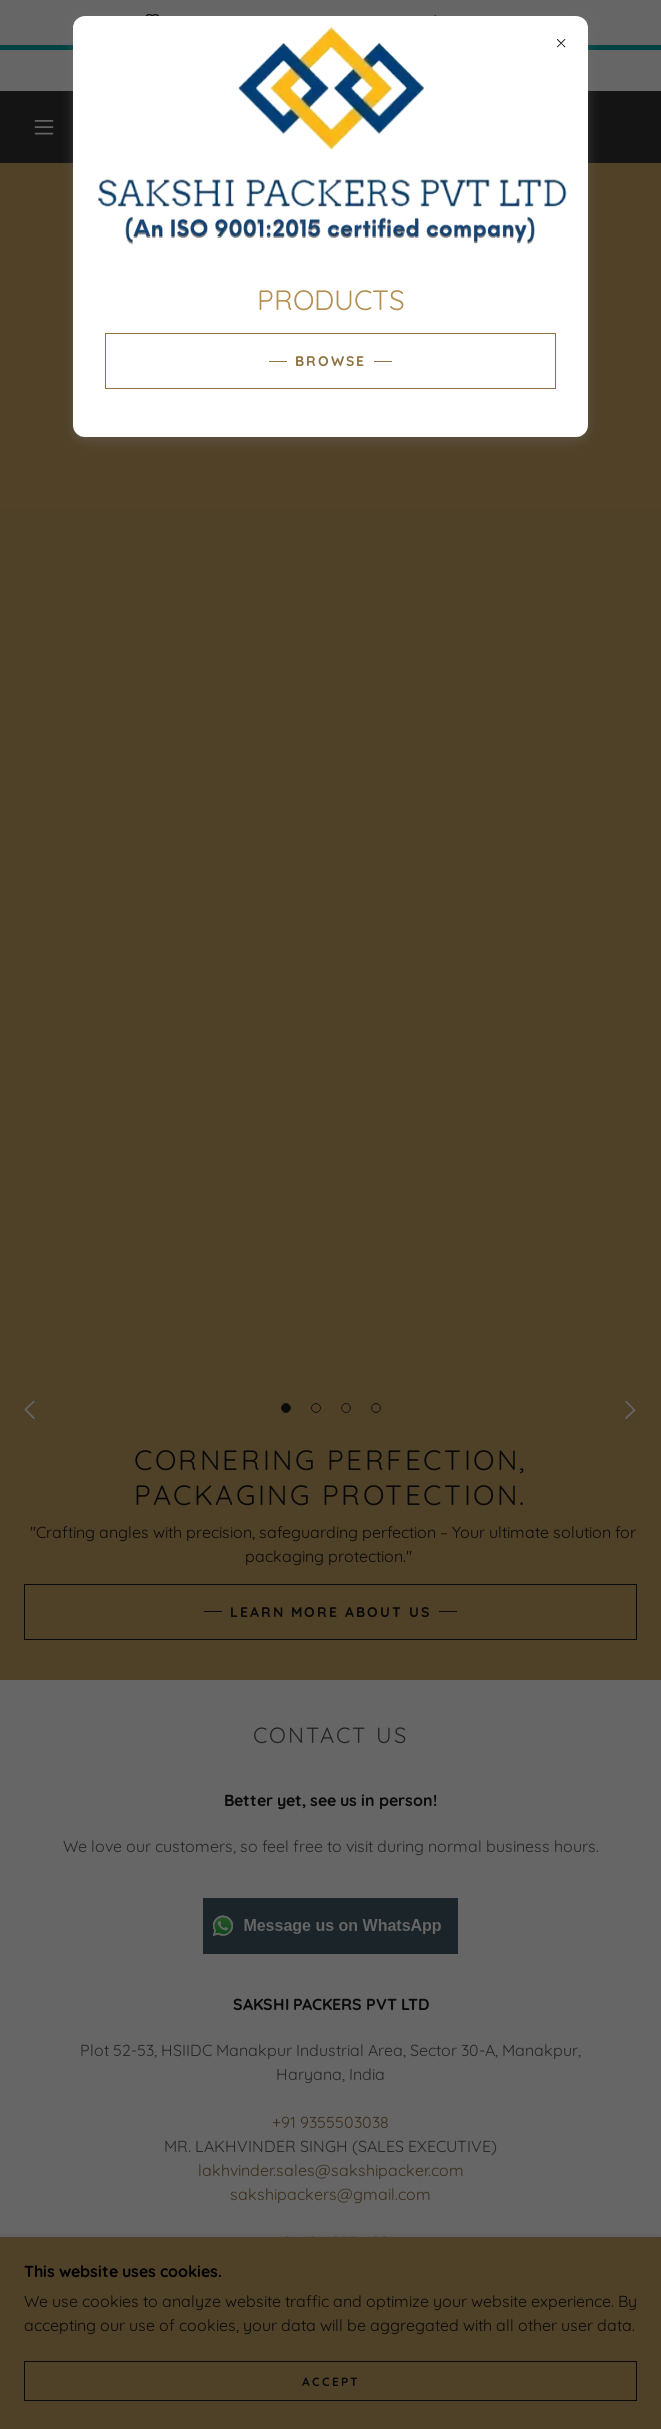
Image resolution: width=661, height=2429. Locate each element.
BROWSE (330, 361)
